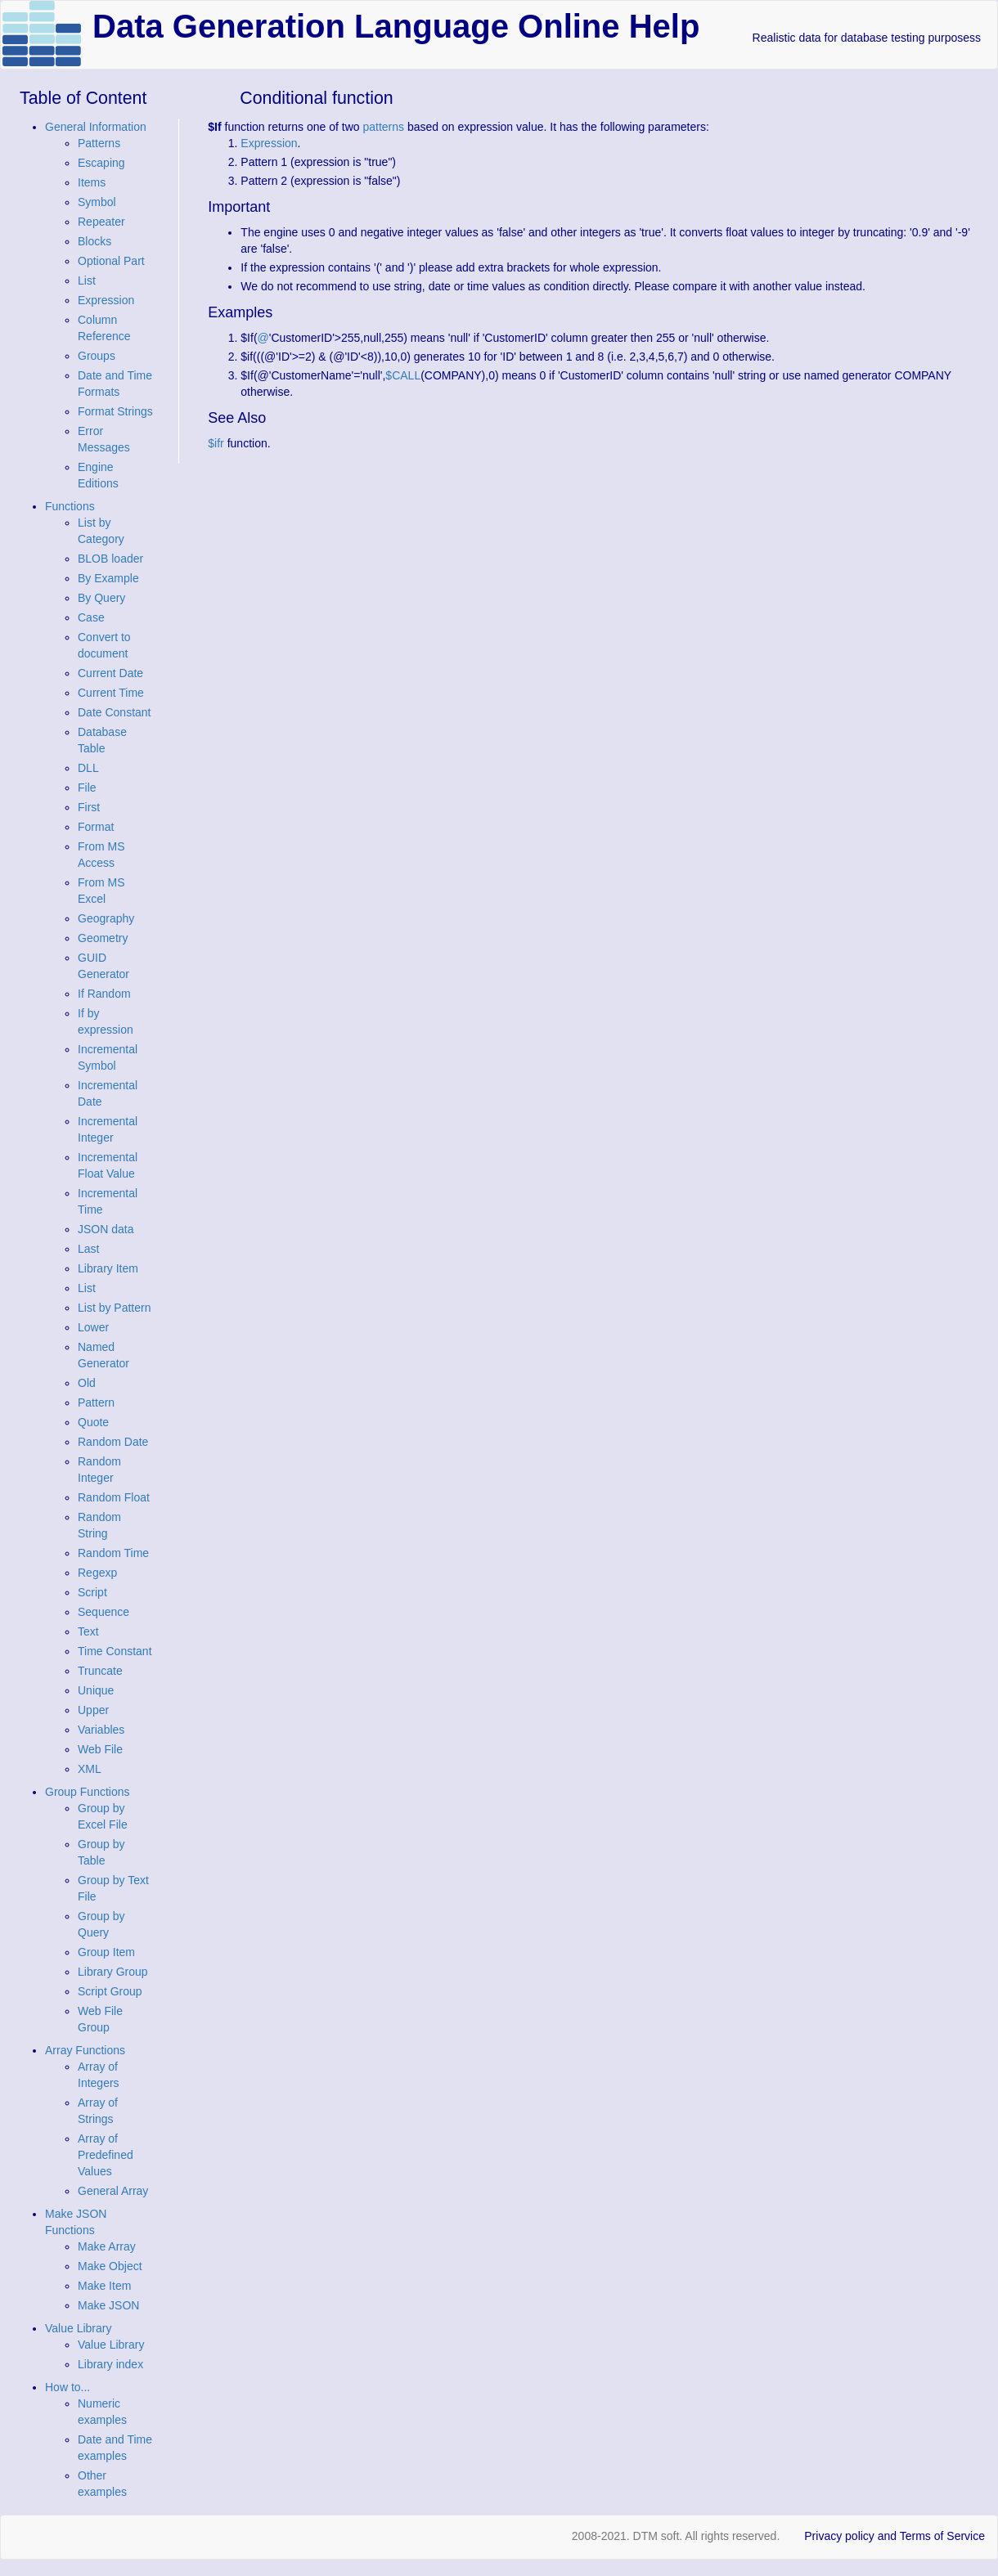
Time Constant (115, 1651)
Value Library (78, 2328)
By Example (108, 578)
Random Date (113, 1441)
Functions (70, 506)
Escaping (101, 162)
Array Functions (85, 2050)
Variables (101, 1729)
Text (88, 1631)
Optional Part (111, 260)
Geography (106, 918)
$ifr (215, 443)
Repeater (101, 221)
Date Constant (114, 712)
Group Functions (87, 1791)
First (89, 807)
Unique (96, 1690)
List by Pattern (114, 1307)
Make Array (107, 2246)
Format (96, 826)
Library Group (113, 1971)
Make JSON (108, 2305)
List (87, 280)
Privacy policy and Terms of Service (894, 2535)
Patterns (99, 143)
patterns (383, 126)
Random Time (113, 1553)
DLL (88, 767)
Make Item (104, 2285)
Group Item (106, 1952)
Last (88, 1248)
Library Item (108, 1268)
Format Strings (115, 411)
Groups (96, 355)
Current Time (111, 692)
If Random (104, 993)
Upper (93, 1710)
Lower (93, 1327)
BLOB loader (110, 558)
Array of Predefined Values (105, 2155)
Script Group (110, 1991)
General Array (113, 2190)
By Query (101, 597)
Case (91, 617)
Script (92, 1592)
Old (87, 1382)
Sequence (103, 1611)
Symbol (97, 202)
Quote (93, 1422)
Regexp (97, 1572)
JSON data (105, 1229)
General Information (95, 126)
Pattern (96, 1402)
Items (92, 182)
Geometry (103, 938)
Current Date (110, 673)
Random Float (114, 1497)
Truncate (100, 1670)
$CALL (402, 375)
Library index (110, 2364)
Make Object (110, 2266)
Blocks (94, 241)
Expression (106, 300)
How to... (67, 2387)
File (87, 787)
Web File (100, 1749)
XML (89, 1768)
